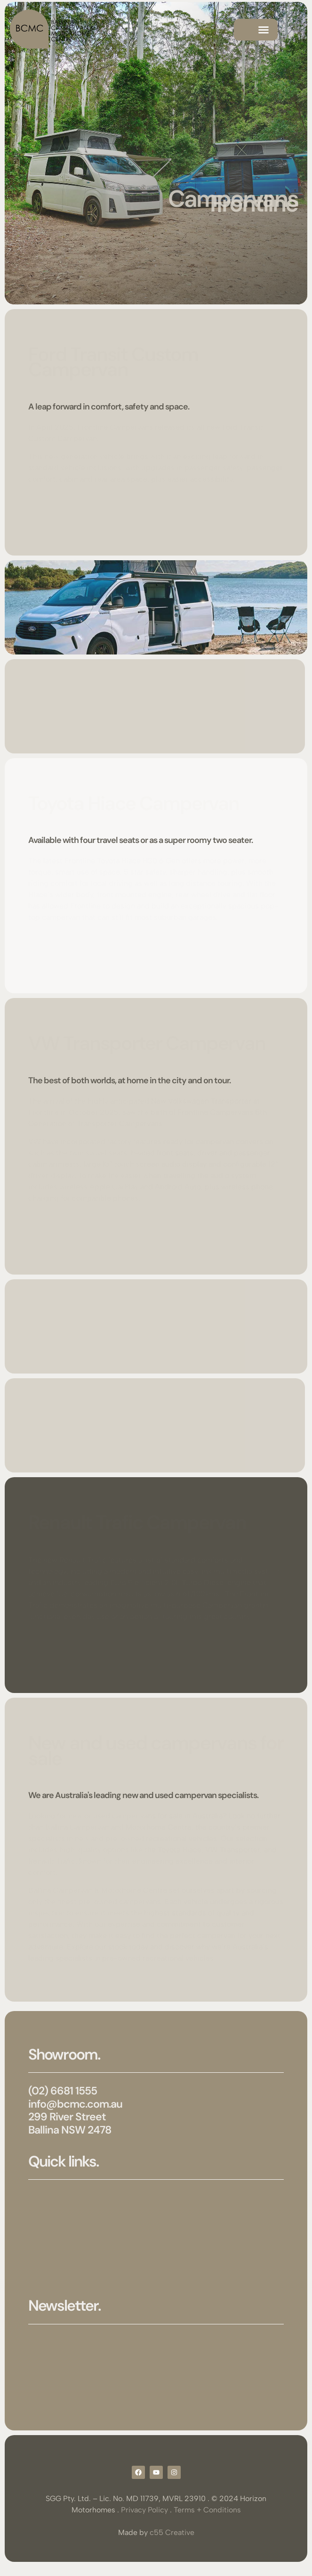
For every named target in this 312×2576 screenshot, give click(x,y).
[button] (263, 29)
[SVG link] (51, 29)
